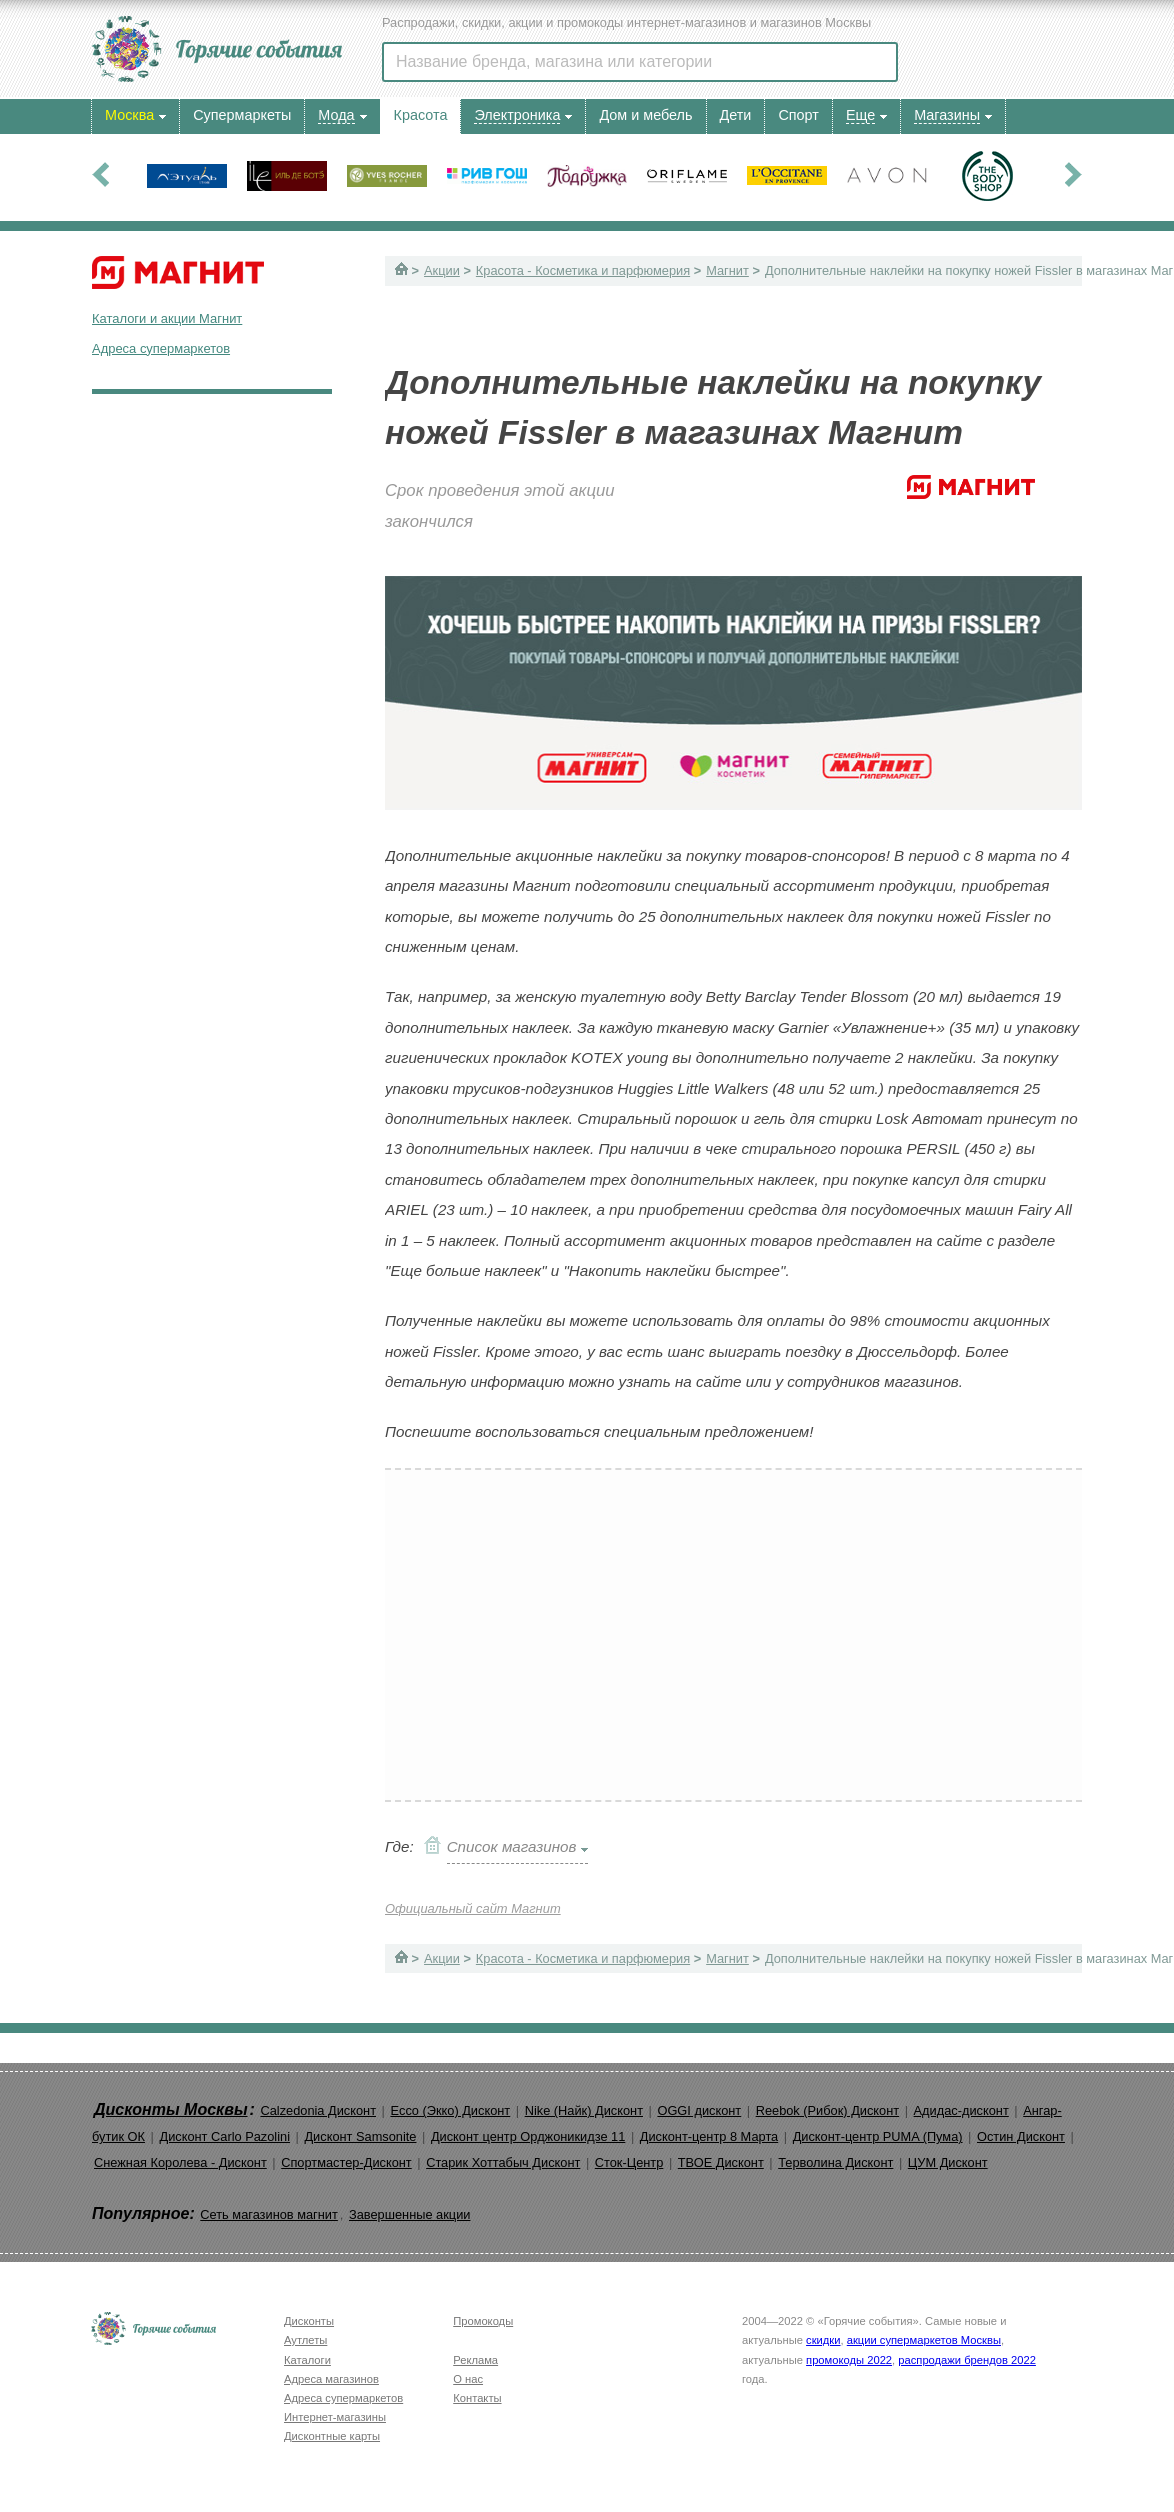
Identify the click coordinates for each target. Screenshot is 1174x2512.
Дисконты (309, 2321)
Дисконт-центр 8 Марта (709, 2136)
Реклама (475, 2360)
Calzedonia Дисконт (318, 2110)
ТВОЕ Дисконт (721, 2162)
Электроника (517, 115)
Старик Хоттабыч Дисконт (503, 2162)
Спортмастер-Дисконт (346, 2162)
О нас (468, 2379)
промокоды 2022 (849, 2360)
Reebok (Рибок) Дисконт (827, 2110)
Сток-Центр (629, 2162)
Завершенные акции (409, 2214)
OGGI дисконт (699, 2110)
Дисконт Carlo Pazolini (224, 2136)
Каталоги (307, 2360)
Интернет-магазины (335, 2417)
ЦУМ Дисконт (948, 2162)
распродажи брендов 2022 (967, 2360)
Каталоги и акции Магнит (167, 318)
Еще (860, 115)
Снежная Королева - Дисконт (180, 2162)
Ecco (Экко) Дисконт (450, 2110)
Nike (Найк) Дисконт (584, 2110)
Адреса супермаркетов (161, 348)
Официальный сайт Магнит (473, 1908)
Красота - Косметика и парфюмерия (583, 270)
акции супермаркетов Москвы (924, 2340)
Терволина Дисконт (835, 2162)
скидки (823, 2340)
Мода (336, 115)
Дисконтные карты (332, 2436)
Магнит (727, 270)
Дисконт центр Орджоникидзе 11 (528, 2136)
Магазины (947, 115)
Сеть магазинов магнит (269, 2214)
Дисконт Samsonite (360, 2136)
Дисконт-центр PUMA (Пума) (878, 2136)
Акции (442, 270)
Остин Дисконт (1021, 2136)
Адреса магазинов (331, 2379)
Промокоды (483, 2321)
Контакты (477, 2398)
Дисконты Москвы (171, 2109)
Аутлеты (305, 2340)
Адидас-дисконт (961, 2110)
